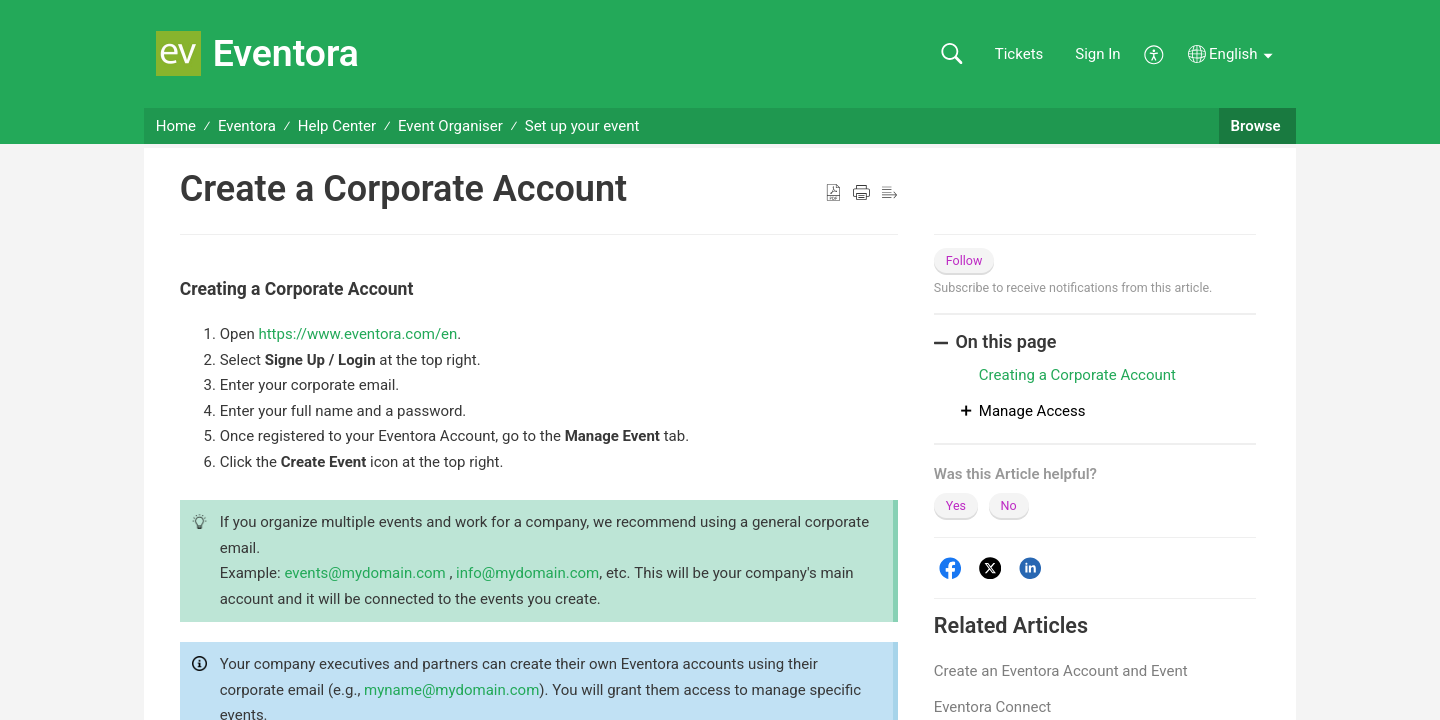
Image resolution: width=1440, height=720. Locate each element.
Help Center (337, 126)
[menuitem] (1154, 53)
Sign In (1097, 54)
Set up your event (582, 126)
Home (176, 126)
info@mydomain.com (527, 573)
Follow (964, 260)
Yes (956, 505)
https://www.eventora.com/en (357, 334)
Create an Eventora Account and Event (1061, 671)
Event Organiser (450, 126)
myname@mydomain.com (451, 690)
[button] (951, 54)
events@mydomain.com (364, 573)
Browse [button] (1258, 126)
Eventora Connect (992, 707)
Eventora (247, 126)
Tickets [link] (1019, 54)
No (1009, 505)
